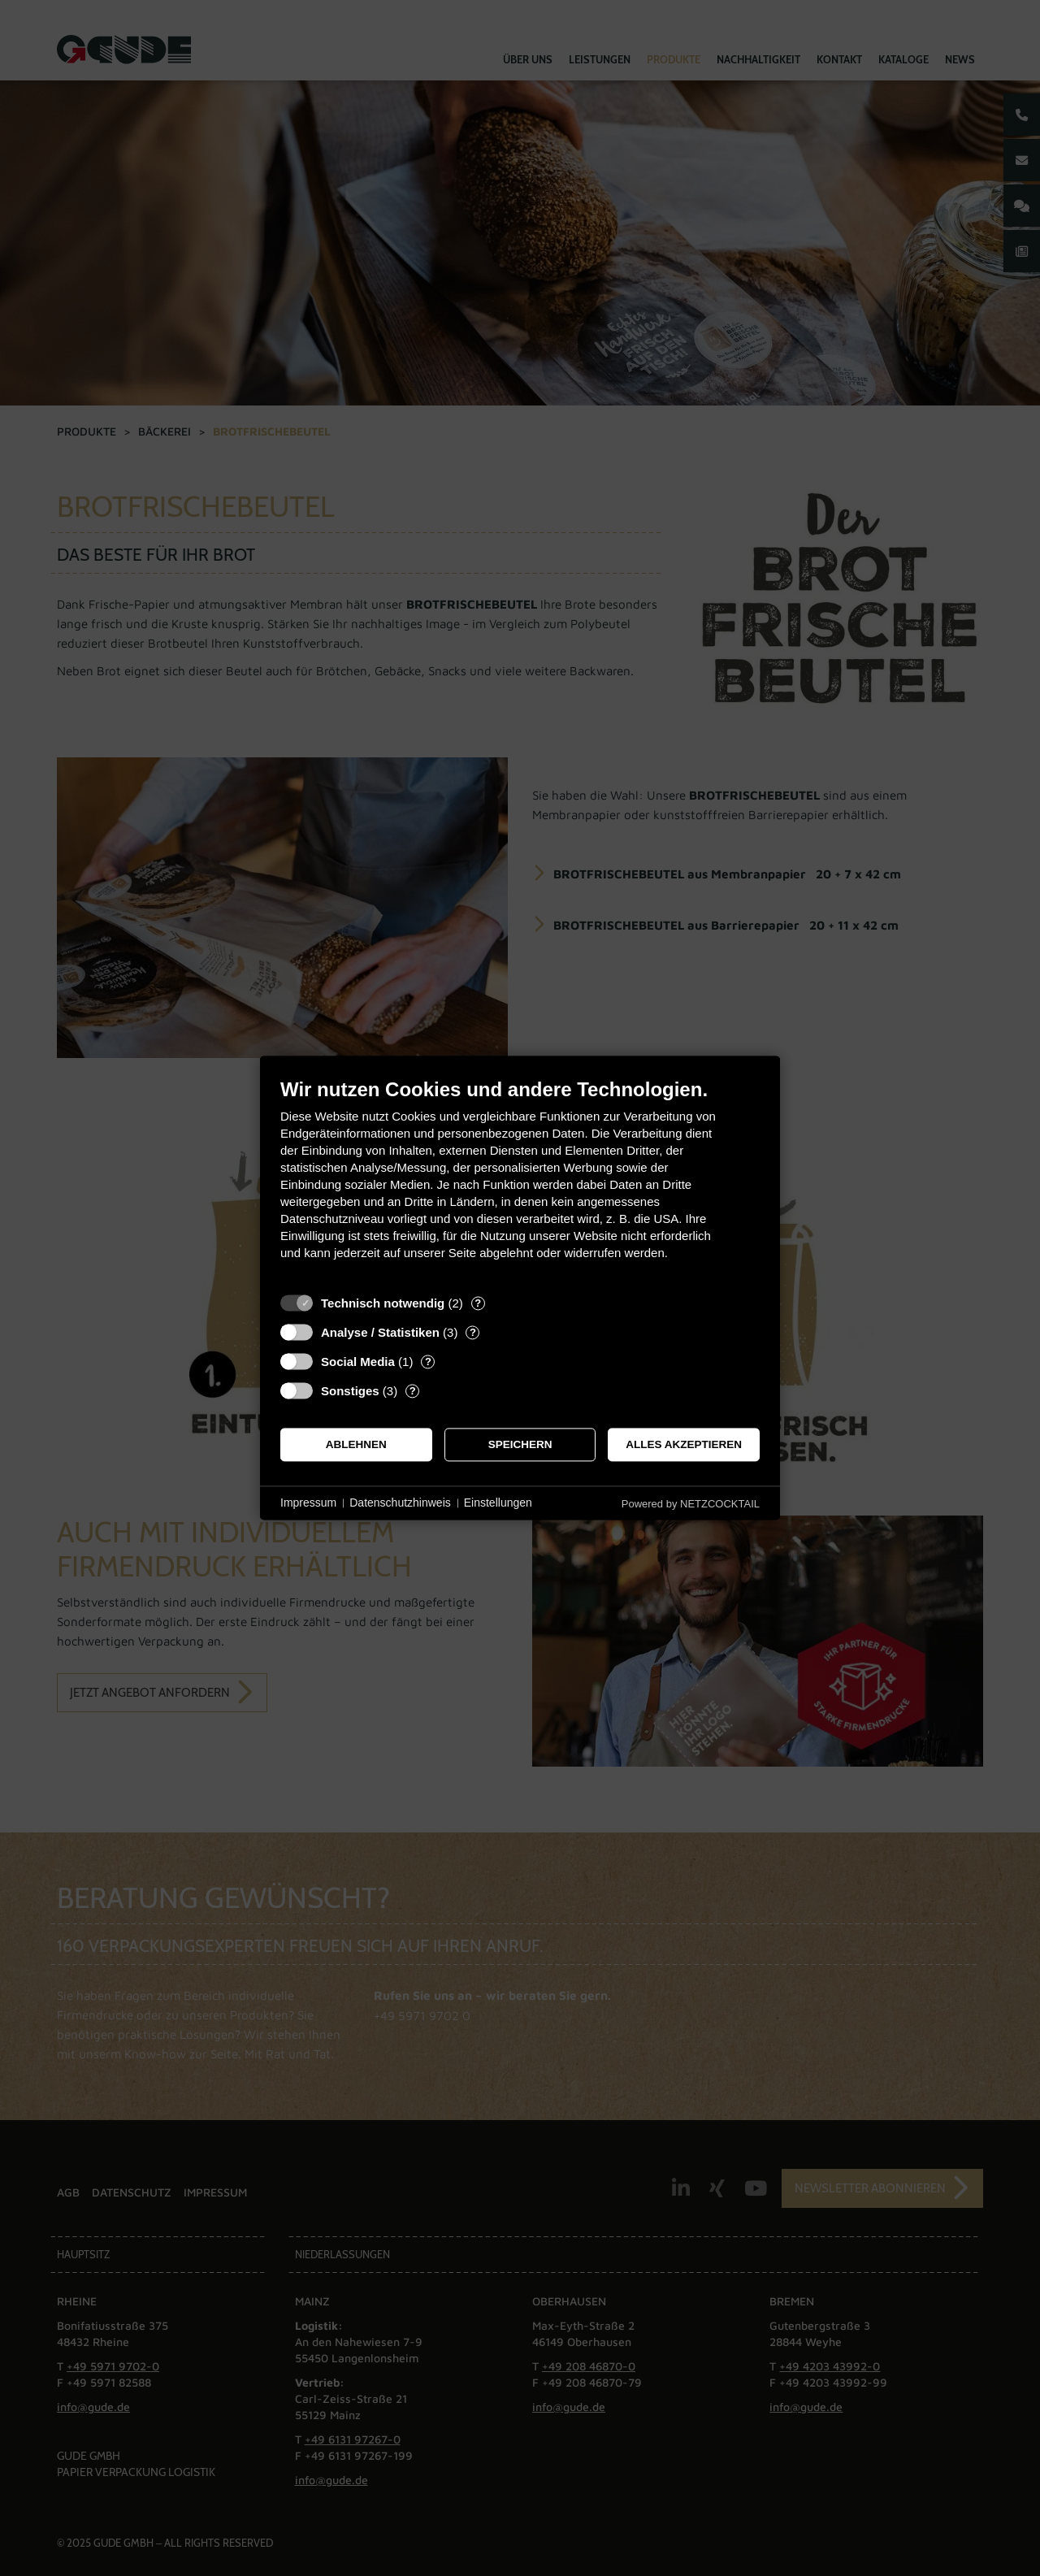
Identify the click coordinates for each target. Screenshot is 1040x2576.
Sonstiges (350, 1391)
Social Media (358, 1361)
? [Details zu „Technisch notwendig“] (477, 1303)
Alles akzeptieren (684, 1444)
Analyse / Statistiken (380, 1332)
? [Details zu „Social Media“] (428, 1361)
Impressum (308, 1502)
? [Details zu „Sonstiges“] (413, 1391)
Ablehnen (356, 1444)
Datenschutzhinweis (400, 1502)
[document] (520, 1181)
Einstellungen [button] (498, 1502)
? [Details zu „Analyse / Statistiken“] (473, 1332)
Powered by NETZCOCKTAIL (691, 1504)
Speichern (520, 1444)
